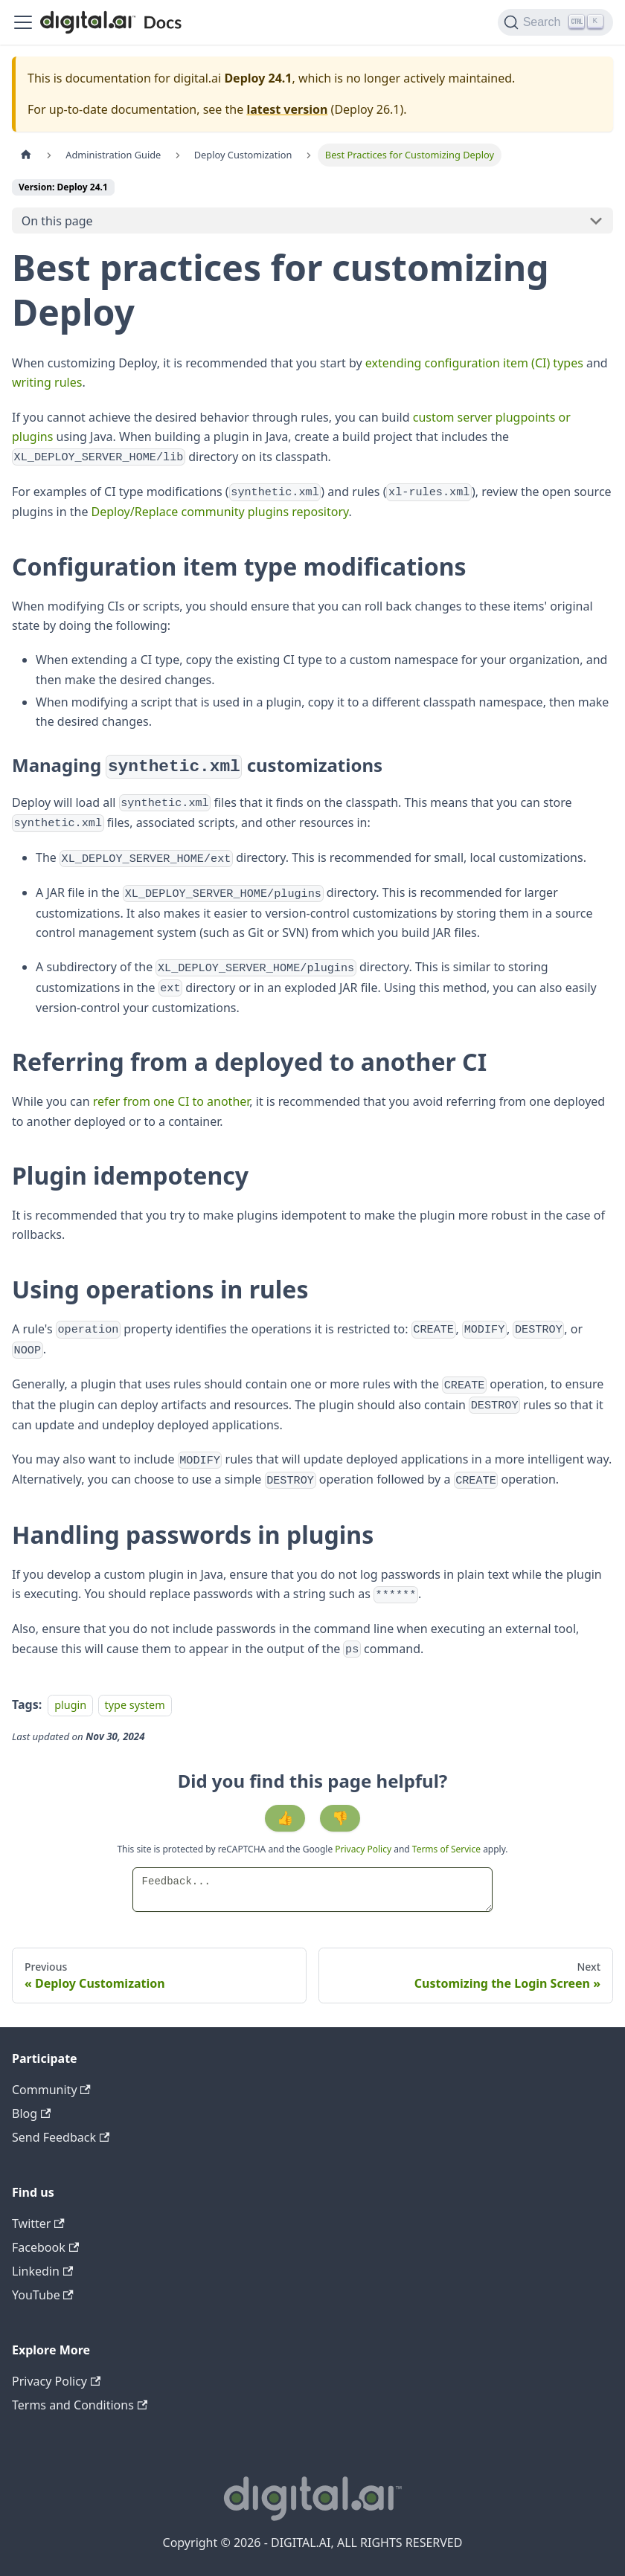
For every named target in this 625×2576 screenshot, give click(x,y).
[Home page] (26, 155)
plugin (70, 1705)
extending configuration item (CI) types (474, 363)
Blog (31, 2113)
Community (51, 2089)
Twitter (38, 2223)
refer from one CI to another (171, 1101)
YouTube (43, 2295)
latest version (286, 109)
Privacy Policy (364, 1849)
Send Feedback (60, 2137)
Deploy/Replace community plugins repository (220, 511)
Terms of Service (446, 1849)
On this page (57, 221)
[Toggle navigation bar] (23, 22)
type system (135, 1705)
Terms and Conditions (79, 2405)
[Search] (555, 22)
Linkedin (42, 2271)
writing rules (47, 382)
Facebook (45, 2247)
